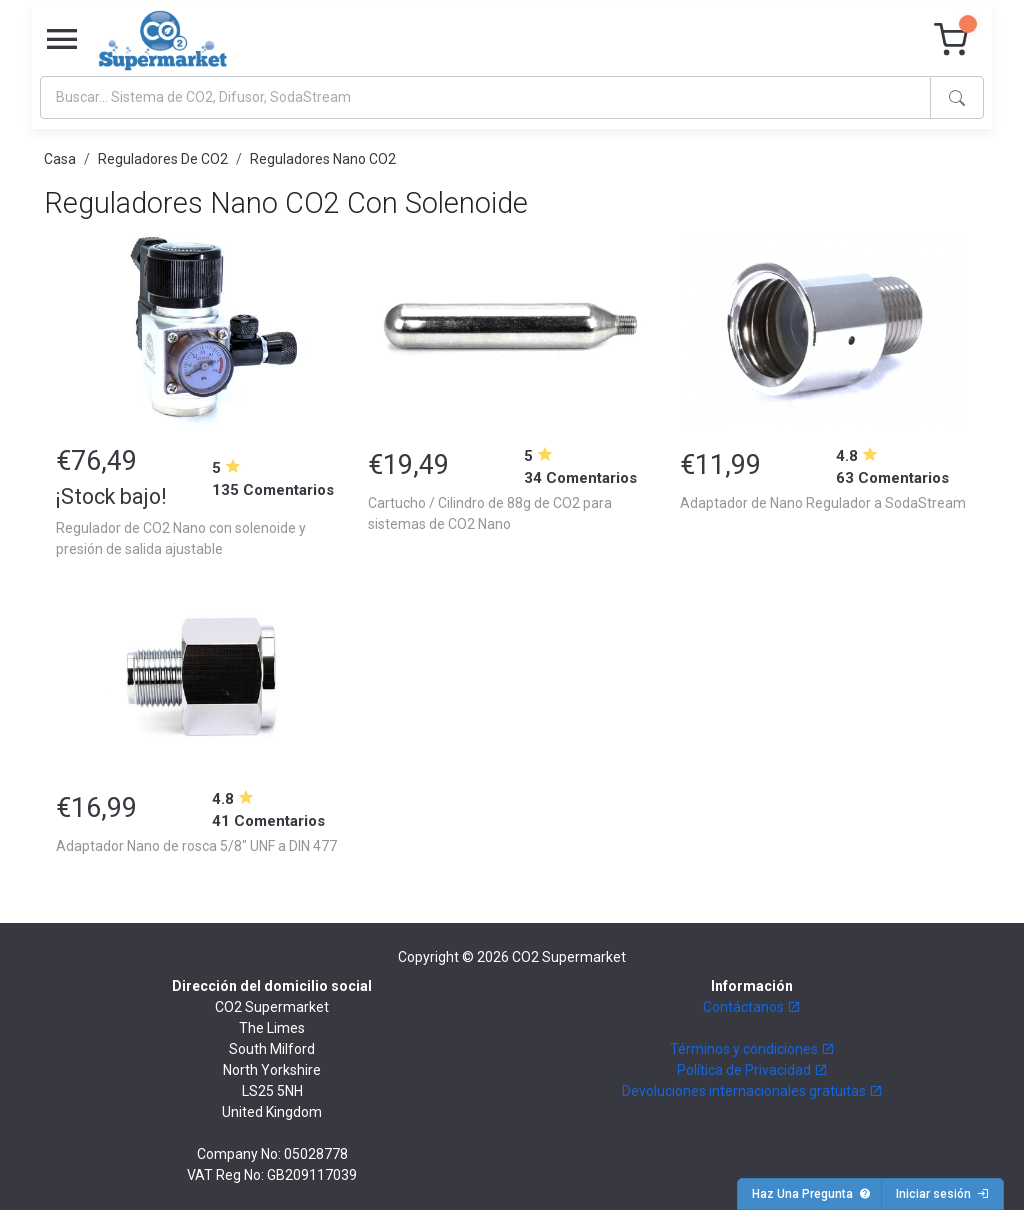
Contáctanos (752, 1007)
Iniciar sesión (942, 1194)
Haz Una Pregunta (811, 1194)
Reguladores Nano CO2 (323, 159)
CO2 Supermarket (569, 957)
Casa (60, 159)
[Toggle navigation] (62, 40)
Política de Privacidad (752, 1070)
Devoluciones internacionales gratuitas (752, 1091)
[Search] (485, 97)
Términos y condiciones (752, 1049)
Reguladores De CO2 (163, 159)
